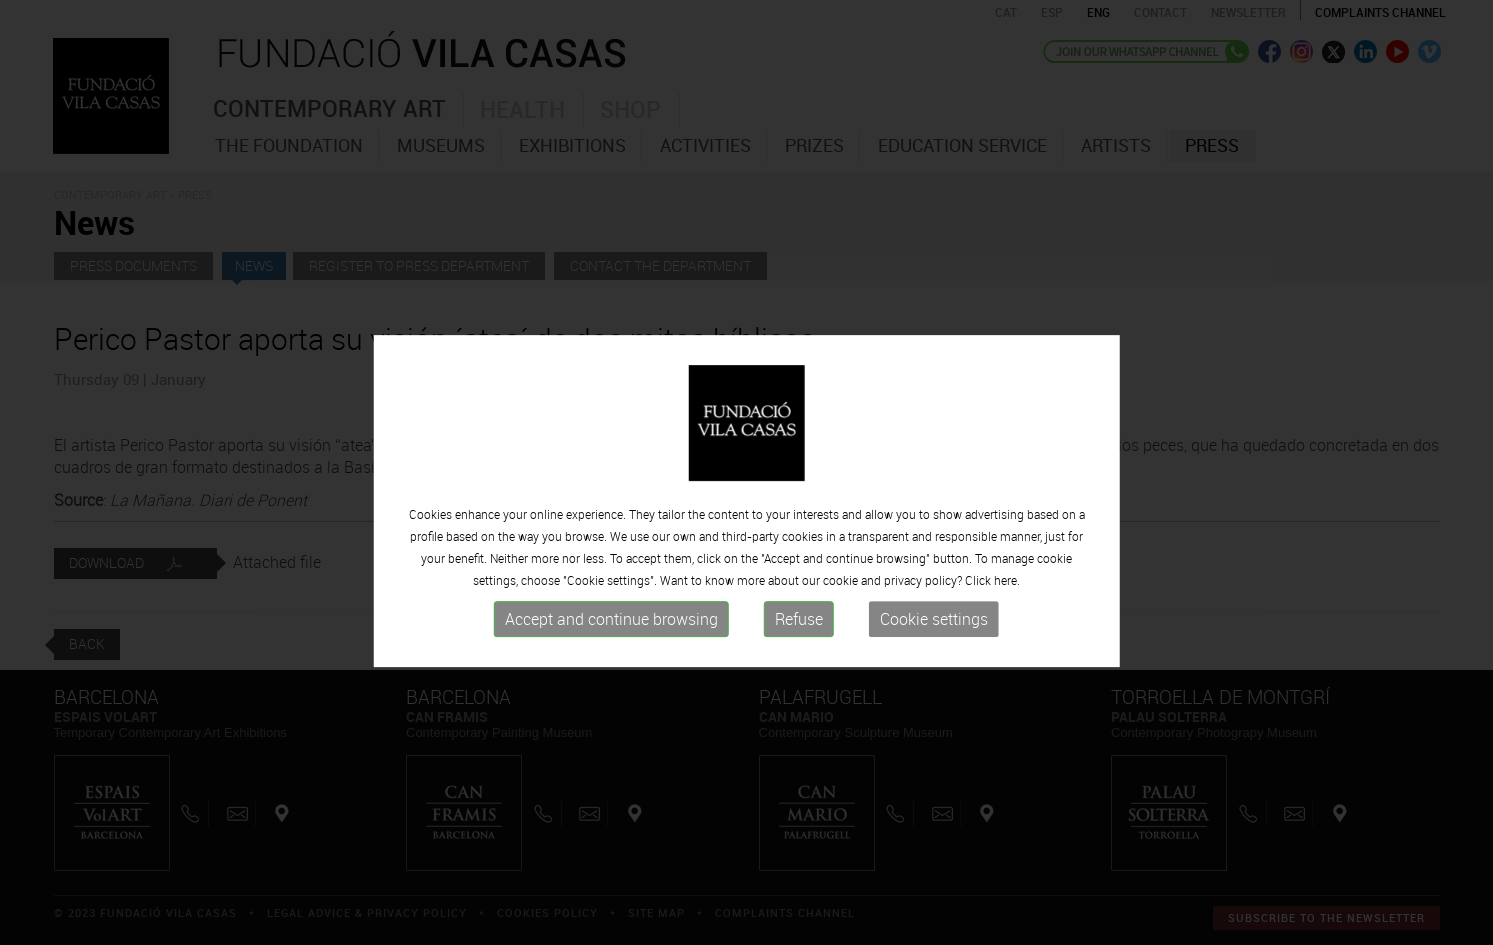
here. (1007, 609)
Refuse (799, 648)
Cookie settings (934, 648)
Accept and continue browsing (611, 648)
